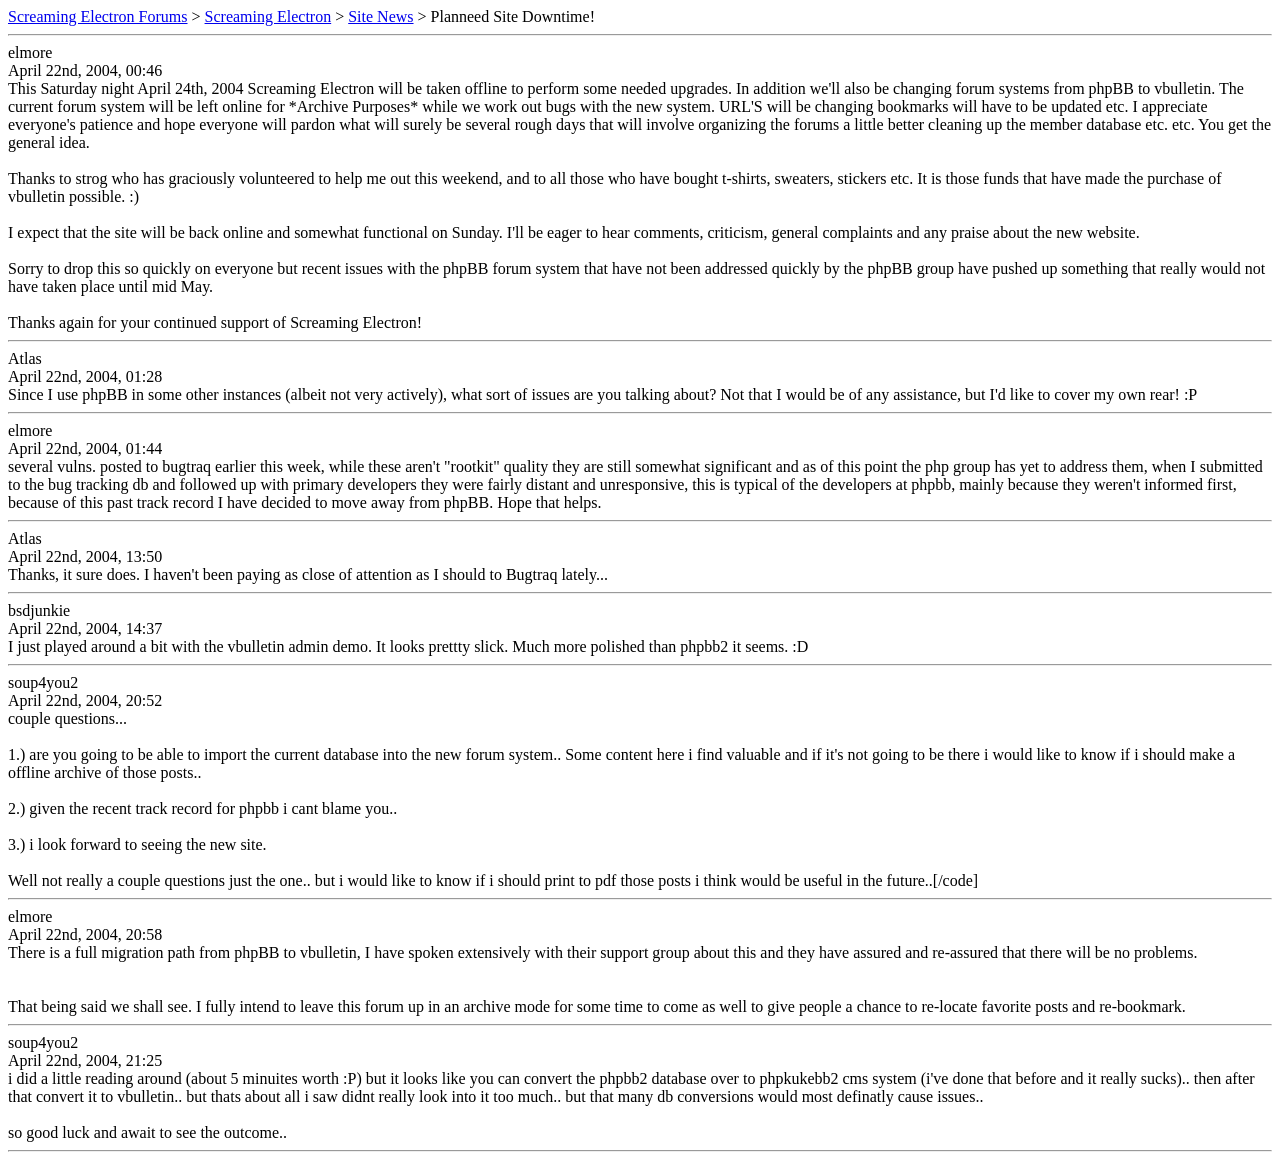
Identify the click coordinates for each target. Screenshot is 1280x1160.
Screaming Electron (268, 16)
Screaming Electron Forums (98, 16)
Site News (380, 16)
